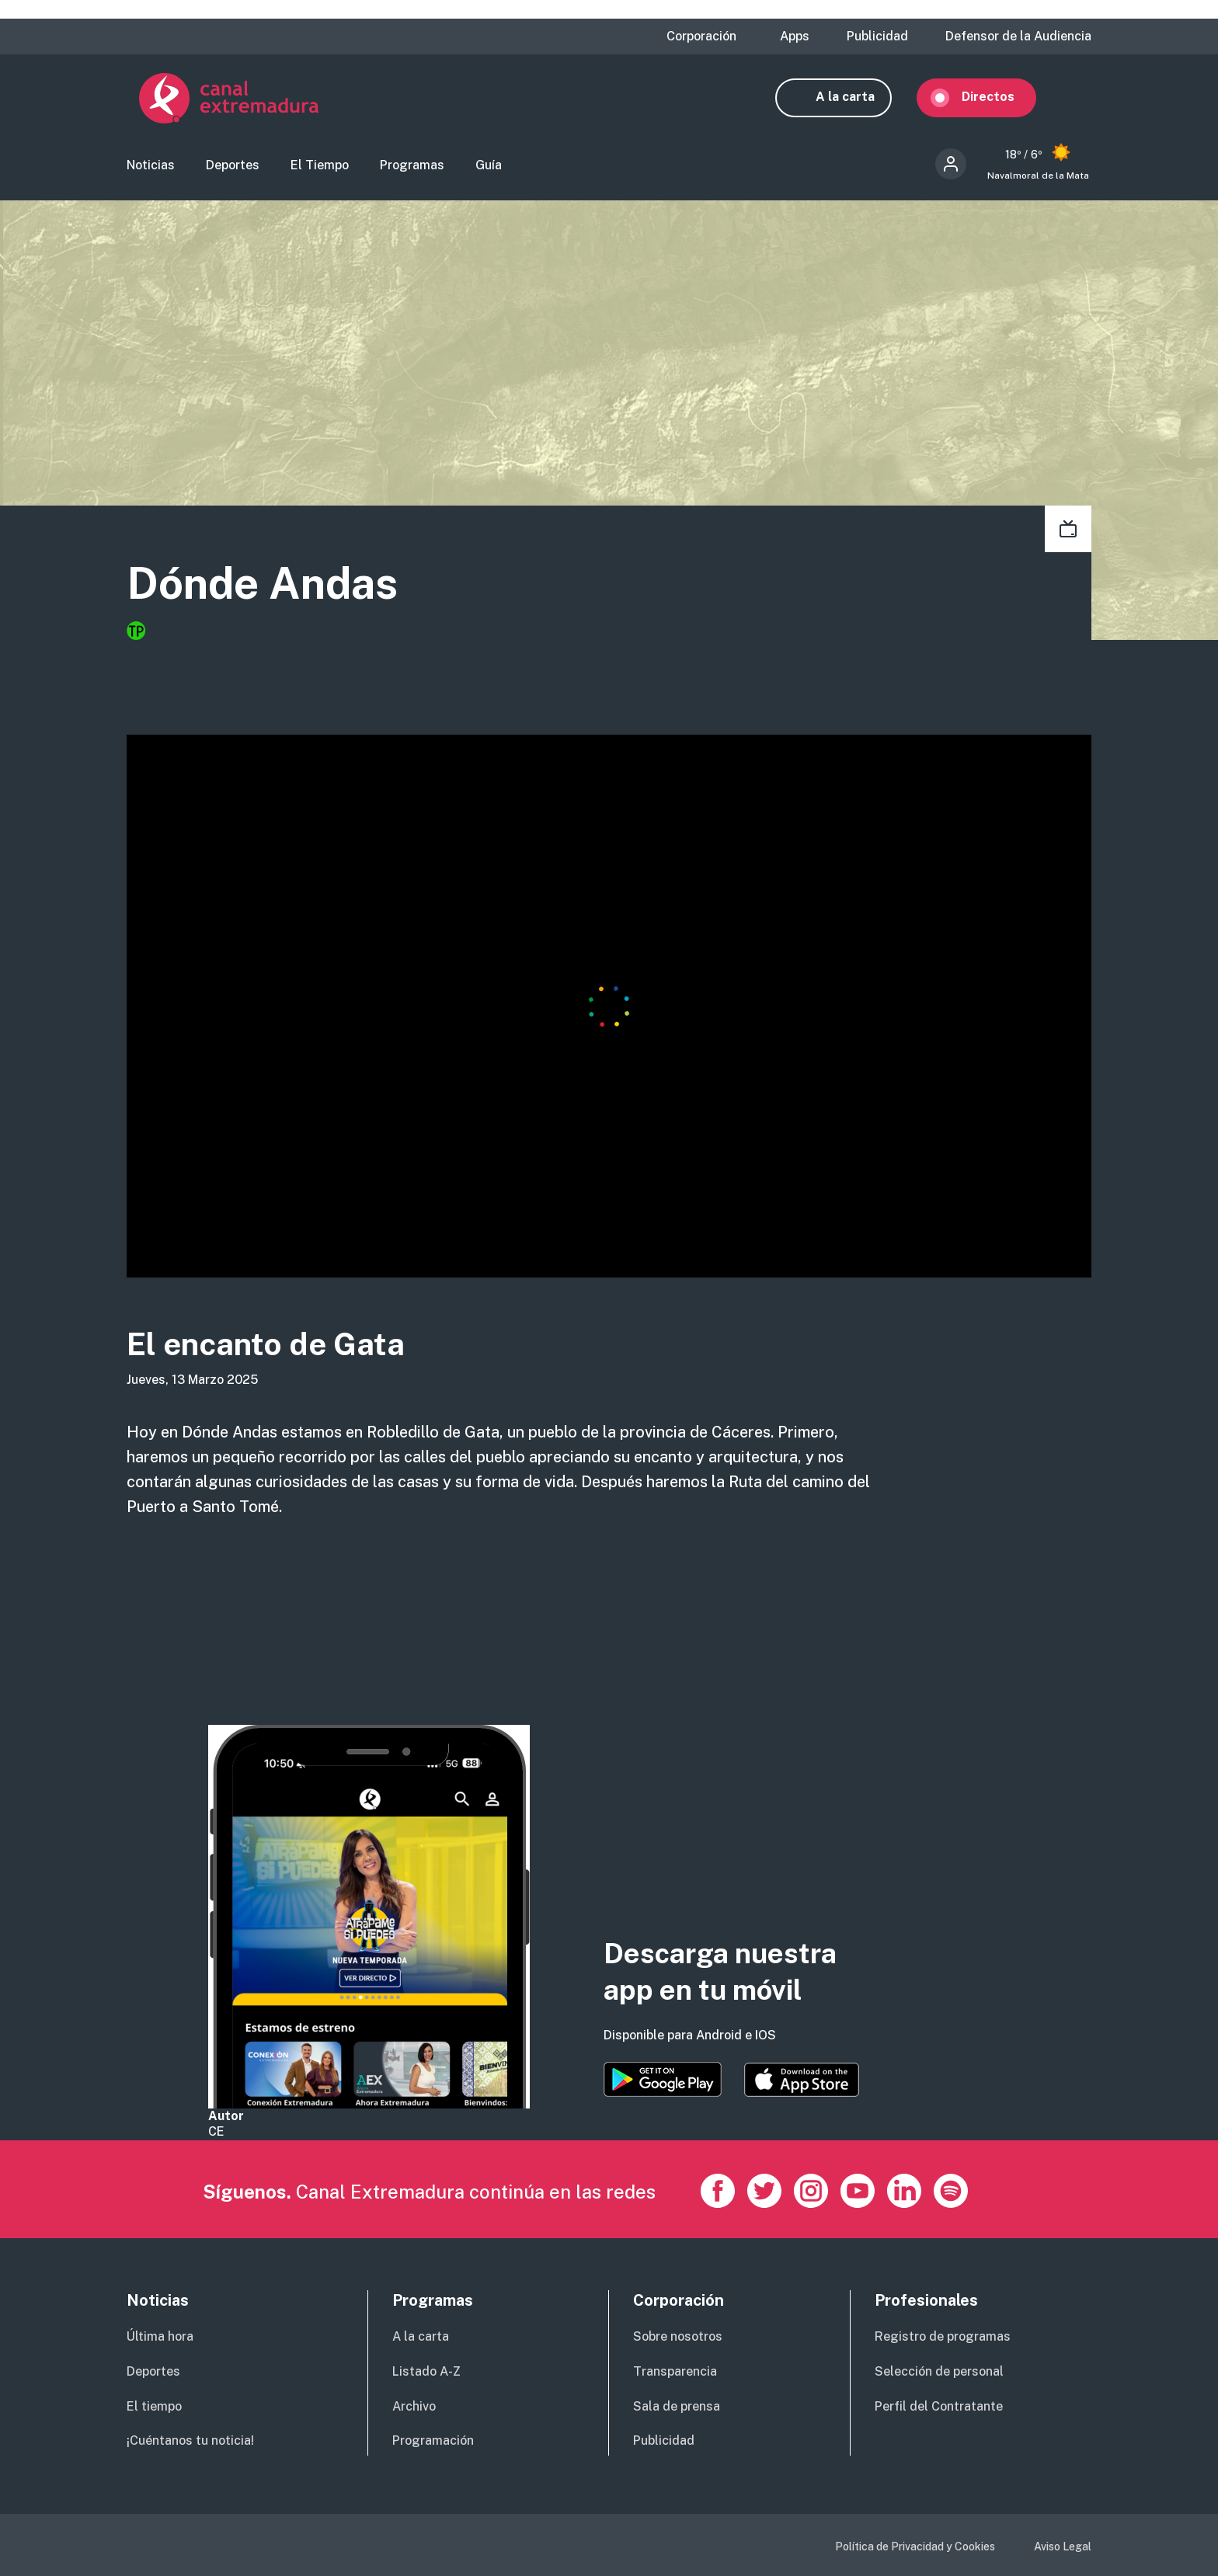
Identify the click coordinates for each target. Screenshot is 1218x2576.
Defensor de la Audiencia (1018, 36)
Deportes (232, 167)
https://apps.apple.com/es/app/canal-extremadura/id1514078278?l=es (801, 2080)
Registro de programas (943, 2336)
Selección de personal (939, 2371)
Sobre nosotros (677, 2336)
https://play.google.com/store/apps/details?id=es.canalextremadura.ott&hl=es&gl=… (663, 2079)
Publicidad (877, 36)
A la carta (857, 99)
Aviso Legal (1062, 2546)
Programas (412, 167)
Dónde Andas (273, 586)
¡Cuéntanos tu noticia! (190, 2440)
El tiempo (154, 2406)
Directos (1000, 99)
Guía (488, 167)
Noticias (151, 167)
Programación (433, 2440)
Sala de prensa (676, 2406)
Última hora (160, 2336)
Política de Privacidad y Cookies (915, 2546)
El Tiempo (320, 167)
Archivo (414, 2406)
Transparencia (675, 2371)
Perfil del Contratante (939, 2406)
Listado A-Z (426, 2371)
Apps (794, 36)
